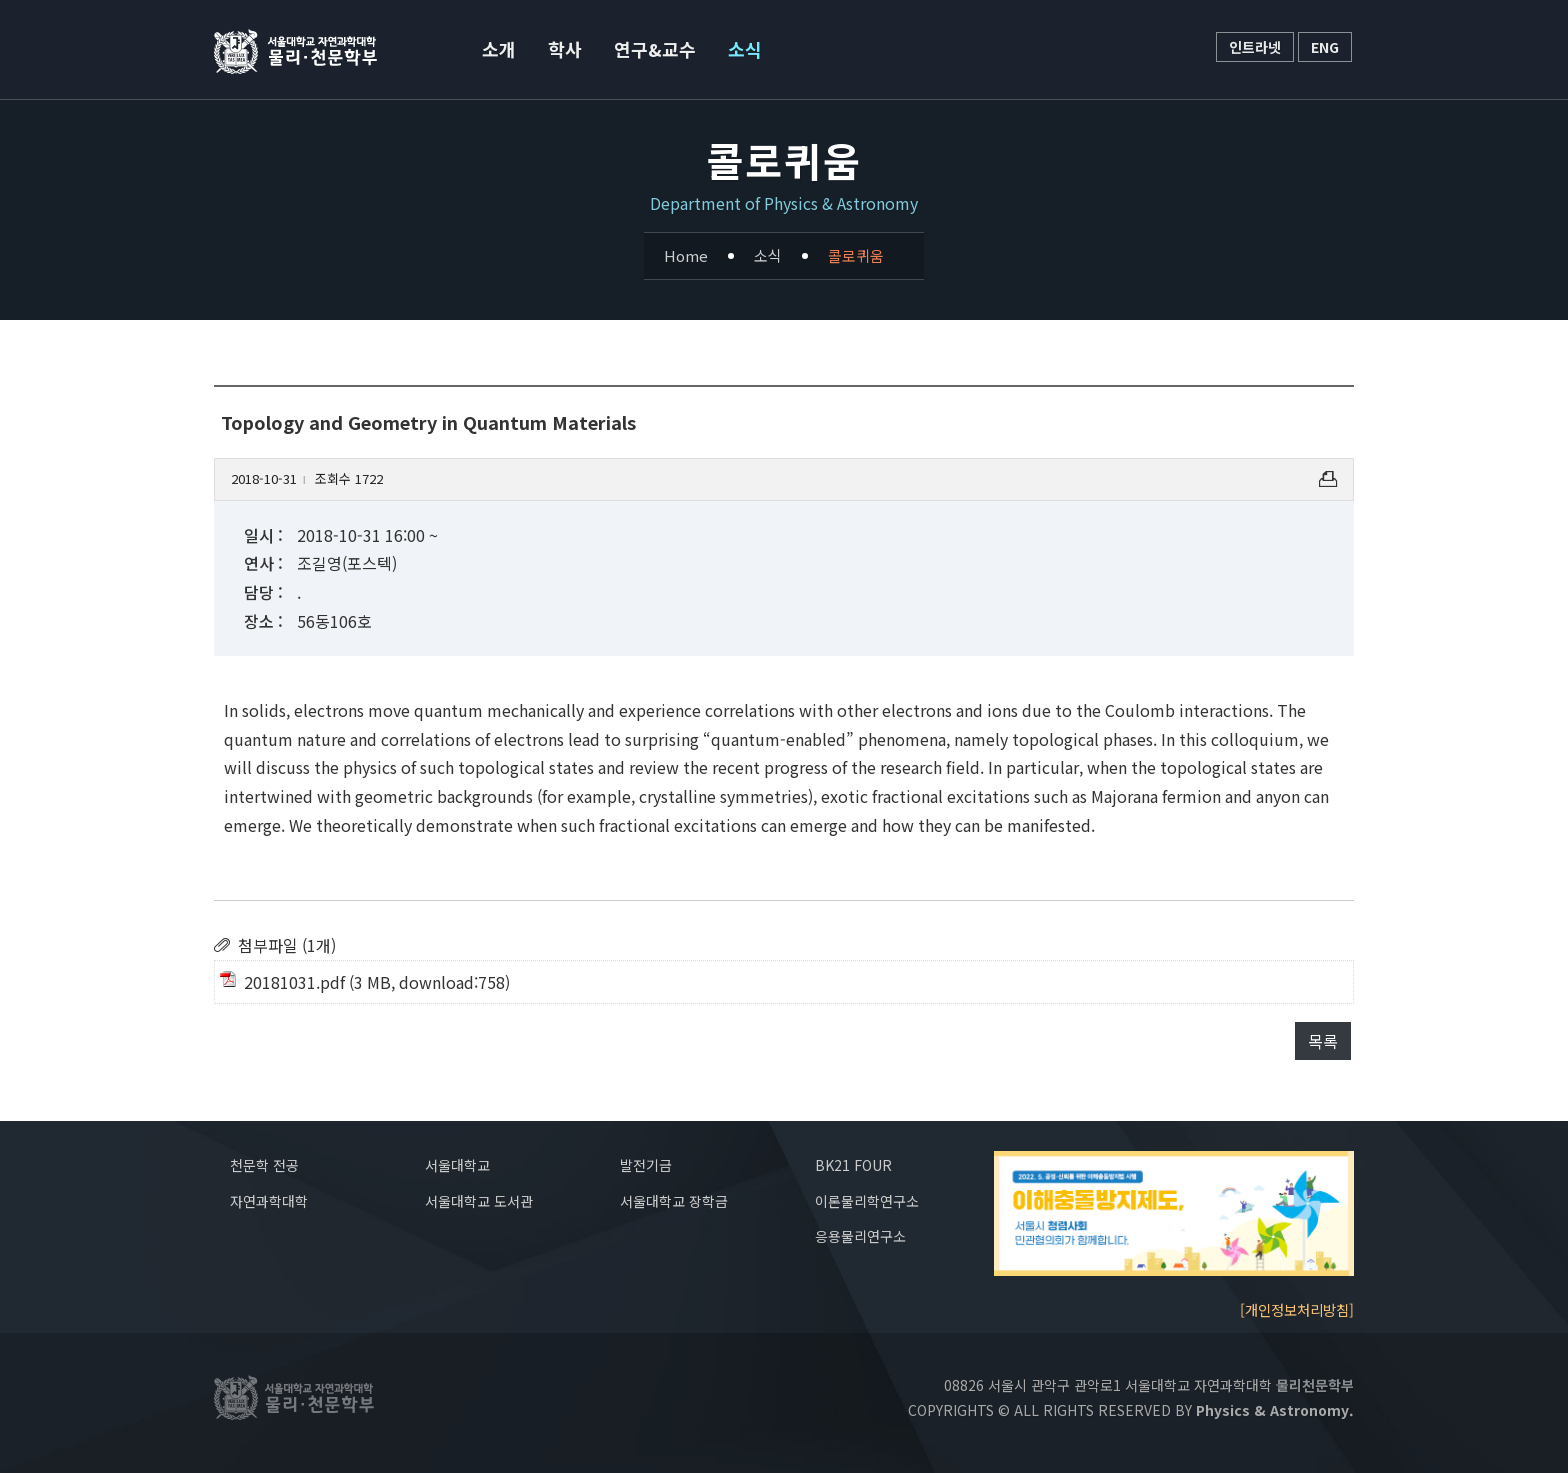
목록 (1323, 1041)
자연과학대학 (269, 1201)
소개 (499, 49)
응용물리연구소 (860, 1236)
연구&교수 (655, 49)
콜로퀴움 (856, 255)
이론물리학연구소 (867, 1201)
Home (686, 255)
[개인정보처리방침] (1297, 1309)
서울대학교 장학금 (674, 1201)
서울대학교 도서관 (479, 1201)
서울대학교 (457, 1165)
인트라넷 (1255, 47)
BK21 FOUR (853, 1165)
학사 (565, 49)
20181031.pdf (294, 982)
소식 (745, 49)
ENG (1325, 47)
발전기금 (646, 1165)
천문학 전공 (264, 1165)
